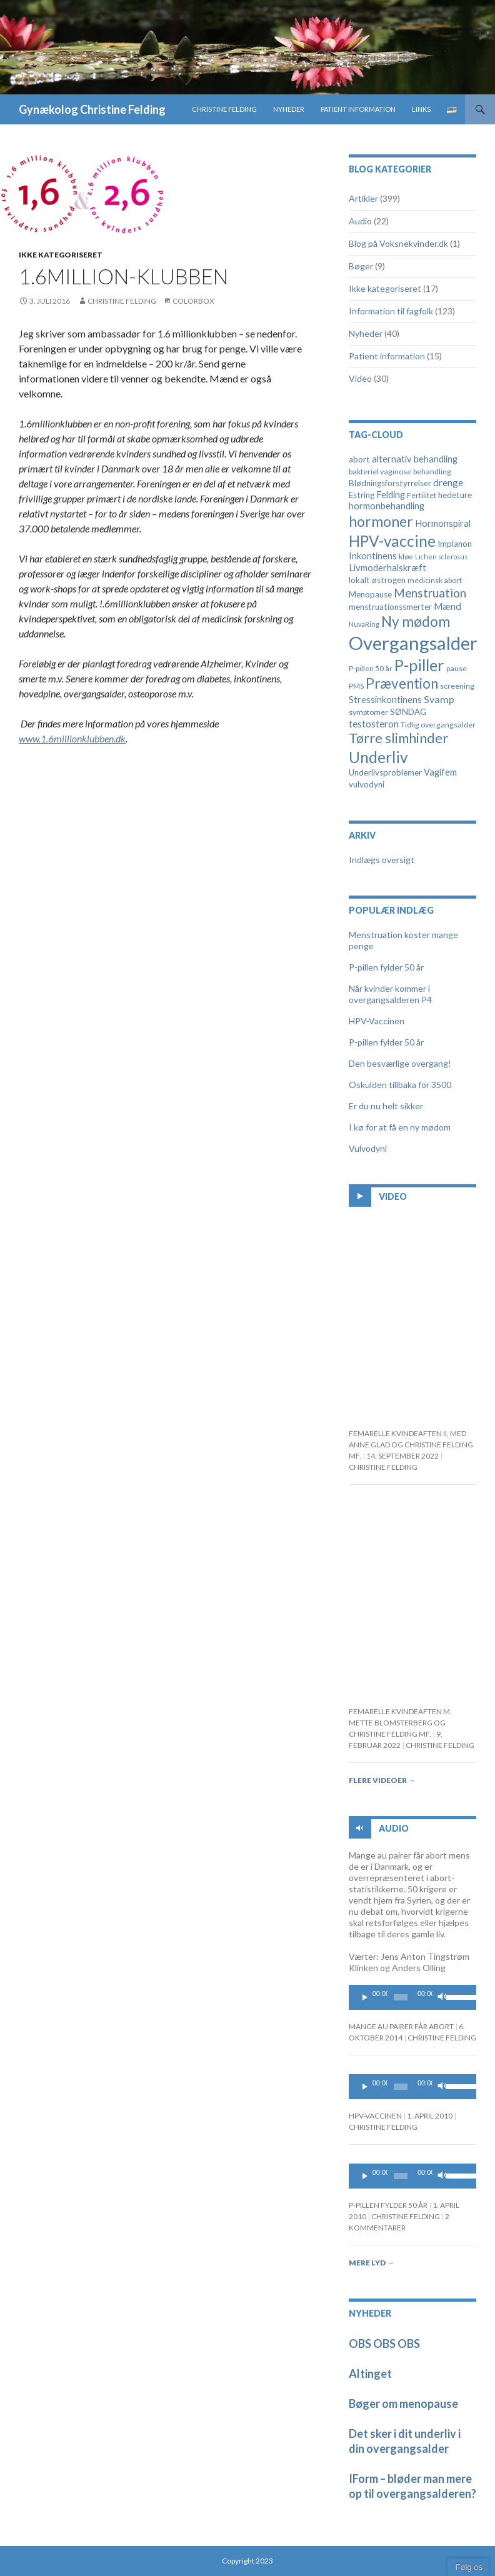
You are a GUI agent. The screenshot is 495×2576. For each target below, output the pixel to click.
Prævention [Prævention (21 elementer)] (402, 683)
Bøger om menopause (403, 2403)
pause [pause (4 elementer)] (456, 668)
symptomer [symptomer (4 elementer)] (368, 712)
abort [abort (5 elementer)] (359, 459)
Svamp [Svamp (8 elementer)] (439, 699)
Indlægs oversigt (381, 859)
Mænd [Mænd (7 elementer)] (447, 606)
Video (360, 378)
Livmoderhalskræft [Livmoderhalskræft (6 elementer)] (387, 567)
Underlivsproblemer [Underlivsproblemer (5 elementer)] (385, 772)
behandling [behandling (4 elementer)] (432, 471)
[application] (412, 1997)
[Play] (365, 1997)
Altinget (370, 2373)
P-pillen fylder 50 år (386, 967)
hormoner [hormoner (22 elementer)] (381, 521)
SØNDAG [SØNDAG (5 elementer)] (408, 712)
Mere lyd (371, 2262)
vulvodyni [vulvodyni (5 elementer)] (366, 784)
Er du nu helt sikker (386, 1106)
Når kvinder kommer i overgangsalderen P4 (390, 994)
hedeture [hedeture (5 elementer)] (455, 495)
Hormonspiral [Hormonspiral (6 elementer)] (443, 523)
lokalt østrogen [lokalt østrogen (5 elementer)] (377, 580)
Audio (360, 221)
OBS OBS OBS (384, 2343)
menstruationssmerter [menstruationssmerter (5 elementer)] (390, 607)
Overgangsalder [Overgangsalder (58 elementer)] (413, 643)
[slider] (401, 1997)
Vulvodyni (368, 1148)
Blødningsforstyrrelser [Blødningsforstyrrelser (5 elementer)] (390, 483)
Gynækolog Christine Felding (92, 109)
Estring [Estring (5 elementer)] (361, 495)
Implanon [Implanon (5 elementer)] (455, 544)
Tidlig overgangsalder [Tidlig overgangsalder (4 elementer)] (438, 724)
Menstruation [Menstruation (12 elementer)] (430, 593)
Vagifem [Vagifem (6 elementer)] (440, 772)
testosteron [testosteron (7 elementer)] (374, 723)
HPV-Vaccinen (376, 1021)
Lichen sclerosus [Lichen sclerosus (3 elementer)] (441, 556)
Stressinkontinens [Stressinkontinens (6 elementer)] (385, 699)
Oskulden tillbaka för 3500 (400, 1084)
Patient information (358, 109)
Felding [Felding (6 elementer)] (390, 494)
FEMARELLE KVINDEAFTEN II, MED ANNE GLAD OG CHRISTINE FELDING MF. (411, 1444)
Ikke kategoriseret (60, 254)
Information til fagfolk (391, 311)
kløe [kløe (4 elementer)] (406, 556)
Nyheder (288, 109)
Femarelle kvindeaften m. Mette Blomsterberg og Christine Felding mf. (400, 1723)
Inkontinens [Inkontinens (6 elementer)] (373, 556)
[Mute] (442, 1997)
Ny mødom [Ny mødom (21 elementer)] (415, 621)
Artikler (363, 198)
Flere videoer (382, 1780)
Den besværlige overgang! (400, 1063)
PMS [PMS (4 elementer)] (356, 686)
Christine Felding (224, 109)
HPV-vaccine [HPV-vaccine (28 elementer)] (392, 541)
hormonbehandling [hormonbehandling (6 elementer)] (386, 506)
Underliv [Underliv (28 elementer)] (378, 757)
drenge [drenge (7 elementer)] (448, 482)
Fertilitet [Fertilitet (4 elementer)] (421, 495)
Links (421, 109)
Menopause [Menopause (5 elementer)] (370, 594)
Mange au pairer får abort (401, 2026)
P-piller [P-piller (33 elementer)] (419, 665)
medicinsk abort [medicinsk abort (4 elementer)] (435, 580)
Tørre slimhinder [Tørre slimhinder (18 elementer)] (398, 738)
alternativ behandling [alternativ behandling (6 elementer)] (415, 459)
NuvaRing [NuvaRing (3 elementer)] (364, 624)
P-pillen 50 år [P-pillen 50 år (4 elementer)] (370, 668)
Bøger (361, 266)
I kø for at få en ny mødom (400, 1127)
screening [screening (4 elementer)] (457, 686)
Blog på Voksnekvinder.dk (398, 243)
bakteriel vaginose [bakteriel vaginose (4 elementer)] (380, 471)
